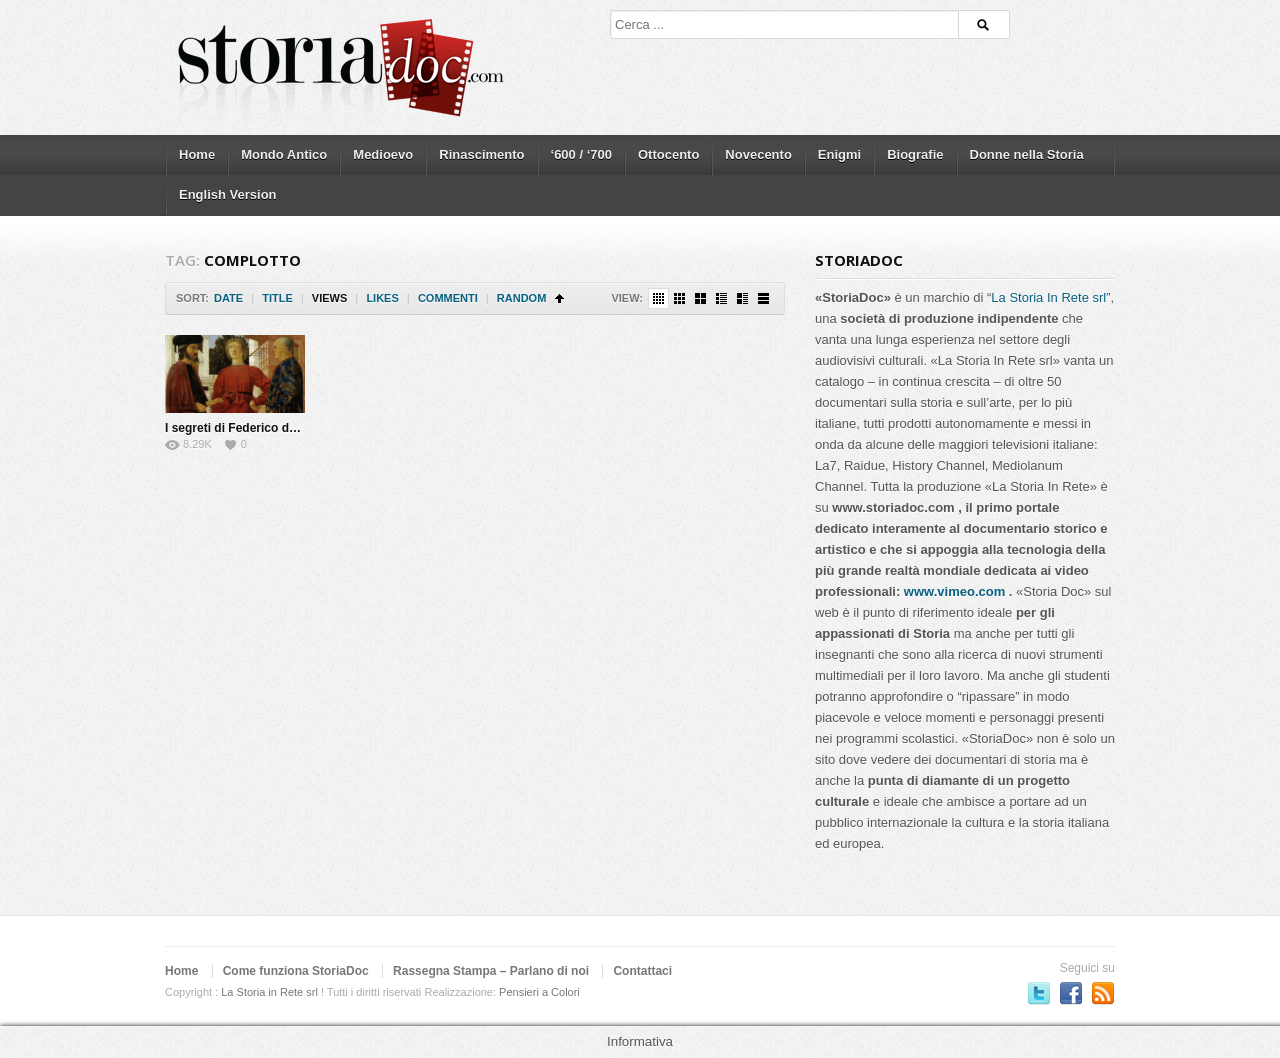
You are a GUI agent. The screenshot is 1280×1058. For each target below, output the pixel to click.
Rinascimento (481, 154)
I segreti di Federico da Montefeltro (264, 428)
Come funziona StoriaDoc (296, 971)
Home (197, 154)
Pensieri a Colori (539, 992)
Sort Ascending (559, 298)
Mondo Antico (284, 154)
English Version (228, 194)
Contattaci (642, 971)
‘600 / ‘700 (581, 154)
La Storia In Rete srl (1048, 297)
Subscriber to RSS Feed (1103, 993)
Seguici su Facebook (1071, 993)
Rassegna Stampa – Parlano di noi (491, 971)
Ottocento (668, 154)
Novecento (758, 154)
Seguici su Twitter (1039, 993)
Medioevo (383, 154)
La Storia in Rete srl (269, 992)
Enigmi (839, 154)
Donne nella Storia (1027, 154)
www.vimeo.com (954, 591)
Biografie (915, 154)
